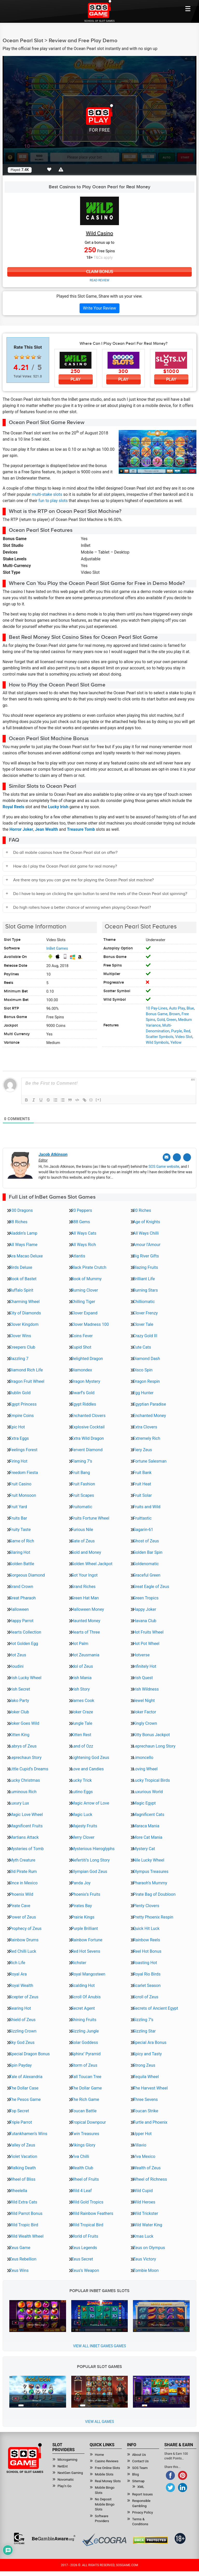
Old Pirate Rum (23, 1871)
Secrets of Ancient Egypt (155, 2007)
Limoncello (143, 1757)
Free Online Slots (107, 2467)
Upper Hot (142, 2133)
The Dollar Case (23, 2087)
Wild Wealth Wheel (26, 2235)
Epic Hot (17, 1426)
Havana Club (144, 1620)
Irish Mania (81, 1677)
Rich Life (17, 1962)
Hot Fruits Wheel (148, 1631)
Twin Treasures (85, 2133)
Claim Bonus (99, 271)
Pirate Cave (19, 1905)
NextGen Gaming (70, 2472)
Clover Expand (84, 1312)
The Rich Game (85, 2098)
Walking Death (22, 2167)
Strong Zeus (144, 2064)
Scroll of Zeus (145, 1996)
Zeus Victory (144, 2258)
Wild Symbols (157, 1042)
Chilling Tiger (83, 1301)
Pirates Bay (81, 1905)
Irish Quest (143, 1677)
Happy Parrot (21, 1620)
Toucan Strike (145, 2110)
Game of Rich (21, 1540)
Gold (161, 1019)
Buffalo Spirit (21, 1289)
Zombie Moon (146, 2269)
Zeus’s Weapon (85, 2269)
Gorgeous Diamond (27, 1574)
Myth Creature (22, 1859)
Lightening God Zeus (90, 1757)
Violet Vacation (23, 2155)
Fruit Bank (142, 1472)
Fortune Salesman (149, 1460)
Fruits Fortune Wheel (90, 1517)
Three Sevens (145, 2098)
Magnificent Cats (148, 1814)
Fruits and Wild (146, 1506)
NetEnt (63, 2465)
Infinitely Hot (144, 1665)
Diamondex (81, 1369)
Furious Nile (82, 1529)
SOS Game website (163, 1166)
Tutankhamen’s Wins (28, 2133)
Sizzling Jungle (85, 2030)
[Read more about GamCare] (19, 2538)
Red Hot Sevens (85, 1950)
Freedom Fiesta (23, 1472)
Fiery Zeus (142, 1449)
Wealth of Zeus (147, 2167)
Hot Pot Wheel (146, 1643)
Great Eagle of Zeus (151, 1586)
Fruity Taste (20, 1529)
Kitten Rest (81, 1734)
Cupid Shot (81, 1346)
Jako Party (19, 1700)
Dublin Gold (20, 1392)
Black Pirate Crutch (88, 1266)
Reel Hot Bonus (147, 1950)
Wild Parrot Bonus (25, 2212)
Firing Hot (18, 1460)
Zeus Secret (82, 2258)
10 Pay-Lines (156, 1008)
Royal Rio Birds (146, 1973)
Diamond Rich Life (26, 1369)
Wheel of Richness (150, 2178)
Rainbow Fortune (86, 1939)
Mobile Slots (104, 2474)
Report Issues (142, 2494)
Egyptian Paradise (149, 1403)
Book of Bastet (23, 1278)
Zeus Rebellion (22, 2258)
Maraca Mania (146, 1825)
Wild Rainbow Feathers (92, 2212)
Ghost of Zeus (146, 1540)
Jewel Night (144, 1700)
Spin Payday (20, 2064)
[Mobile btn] (188, 8)
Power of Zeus (22, 1916)
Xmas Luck (143, 2235)
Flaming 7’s (81, 1460)
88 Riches (18, 1221)
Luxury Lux (19, 1802)
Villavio (139, 2144)
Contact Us (140, 2461)
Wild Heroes (144, 2201)
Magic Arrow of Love (90, 1802)
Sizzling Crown (23, 2030)
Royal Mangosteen (88, 1973)
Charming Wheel (24, 1301)
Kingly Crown (145, 1722)
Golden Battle (21, 1563)
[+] (98, 1099)
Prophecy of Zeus (25, 1928)
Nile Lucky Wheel (148, 1859)
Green (171, 1019)
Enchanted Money (149, 1415)
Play (75, 379)
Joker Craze (82, 1711)
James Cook (82, 1700)
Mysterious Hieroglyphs (93, 1848)
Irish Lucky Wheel (25, 1677)
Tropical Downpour (88, 2121)
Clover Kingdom (24, 1323)
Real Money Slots (108, 2480)
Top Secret (19, 2110)
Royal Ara (18, 1973)
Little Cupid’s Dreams (28, 1768)
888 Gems (80, 1221)
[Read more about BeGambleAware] (53, 2538)
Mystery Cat (144, 1848)
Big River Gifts (146, 1255)
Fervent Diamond (87, 1449)
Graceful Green (146, 1574)
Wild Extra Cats (23, 2201)
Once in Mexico (23, 1882)
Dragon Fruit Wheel (26, 1380)
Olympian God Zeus (89, 1871)
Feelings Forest (23, 1449)
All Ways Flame (23, 1244)
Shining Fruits (83, 2019)
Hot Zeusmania (85, 1654)
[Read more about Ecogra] (104, 2539)
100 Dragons (21, 1209)
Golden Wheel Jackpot (91, 1563)
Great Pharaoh (22, 1597)
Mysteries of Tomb (26, 1848)
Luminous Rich (23, 1791)
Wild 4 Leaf (81, 2190)
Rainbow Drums (23, 1939)
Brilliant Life (144, 1278)
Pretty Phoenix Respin (153, 1916)
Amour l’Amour (146, 1244)
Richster (78, 1962)
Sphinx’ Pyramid (86, 2053)
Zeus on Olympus (149, 2247)
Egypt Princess (23, 1403)
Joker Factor (144, 1711)
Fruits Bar (18, 1517)
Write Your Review (99, 308)
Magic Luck (81, 1814)
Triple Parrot (20, 2121)
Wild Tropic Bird (23, 2224)
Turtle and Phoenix (150, 2121)
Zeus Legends (84, 2247)
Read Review (99, 280)
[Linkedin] (187, 1157)
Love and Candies (87, 1768)
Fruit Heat (142, 1483)
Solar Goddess (84, 2042)
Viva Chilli (80, 2155)
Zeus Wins (19, 2269)
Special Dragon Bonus (29, 2053)
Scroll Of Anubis (86, 1996)
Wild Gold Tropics (87, 2201)
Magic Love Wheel (26, 1814)
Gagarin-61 (143, 1529)
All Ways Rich (83, 1244)
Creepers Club (22, 1346)
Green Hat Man (85, 1597)
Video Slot (183, 1036)
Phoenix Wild (21, 1893)
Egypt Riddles (83, 1403)
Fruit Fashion (83, 1483)
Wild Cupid (143, 2190)
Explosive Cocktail (88, 1426)
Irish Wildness (146, 1688)
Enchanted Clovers (88, 1415)
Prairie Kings (83, 1916)
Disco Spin (142, 1369)
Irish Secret (19, 1688)
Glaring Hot (19, 1551)
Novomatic (66, 2479)
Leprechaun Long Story (154, 1745)
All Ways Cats (83, 1232)
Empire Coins (21, 1415)
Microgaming (67, 2459)
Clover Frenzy (145, 1312)
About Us (139, 2454)
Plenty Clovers (146, 1905)
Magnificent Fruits (25, 1825)
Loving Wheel (145, 1768)
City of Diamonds (25, 1312)
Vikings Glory (83, 2144)
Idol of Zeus (82, 1665)
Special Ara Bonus (149, 2042)
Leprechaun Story (25, 1757)
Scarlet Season (146, 1985)
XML (140, 2486)
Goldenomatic (146, 1563)
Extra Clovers (145, 1426)
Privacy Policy (142, 2512)
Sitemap (138, 2480)
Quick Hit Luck (146, 1928)
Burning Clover (84, 1289)
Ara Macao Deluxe (26, 1255)
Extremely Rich (146, 1437)
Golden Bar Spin (147, 1551)
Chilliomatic (144, 1301)
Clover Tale (143, 1323)
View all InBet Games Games (99, 2345)
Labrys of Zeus (23, 1745)
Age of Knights (146, 1221)
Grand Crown (21, 1586)
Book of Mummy (86, 1278)
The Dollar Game (86, 2087)
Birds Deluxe (20, 1266)
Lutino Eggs (82, 1791)
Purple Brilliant (84, 1928)
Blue (190, 1008)
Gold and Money (86, 1551)
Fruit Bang (80, 1472)
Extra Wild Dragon (87, 1437)
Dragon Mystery (85, 1380)
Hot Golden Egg (23, 1643)
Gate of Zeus (83, 1540)
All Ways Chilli (146, 1232)
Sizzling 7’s (143, 2019)
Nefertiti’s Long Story (90, 1859)
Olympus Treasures (150, 1871)
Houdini (16, 1665)
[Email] (168, 1157)
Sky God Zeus (21, 2042)
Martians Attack (24, 1836)
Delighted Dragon (87, 1358)
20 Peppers (81, 1209)
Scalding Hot (83, 1985)
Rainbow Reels (146, 1939)
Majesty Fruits (84, 1825)
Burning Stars (145, 1289)
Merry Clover (83, 1836)
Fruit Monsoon (22, 1494)
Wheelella (18, 2190)
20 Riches (142, 1209)
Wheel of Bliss (22, 2178)
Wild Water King (147, 2224)
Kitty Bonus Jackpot (151, 1734)
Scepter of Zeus (23, 1996)
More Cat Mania (147, 1836)
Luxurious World (148, 1791)
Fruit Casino (20, 1483)
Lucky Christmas (24, 1779)
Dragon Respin (146, 1380)
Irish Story (80, 1688)
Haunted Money (85, 1620)
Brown (174, 1014)
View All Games (99, 2421)
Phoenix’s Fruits (85, 1893)
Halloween (19, 1608)
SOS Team (140, 2467)
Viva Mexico (144, 2155)
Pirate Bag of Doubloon (154, 1893)
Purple (176, 1031)
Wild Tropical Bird (87, 2224)
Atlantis (78, 1255)
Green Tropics (146, 1597)
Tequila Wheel (146, 2076)
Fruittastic (142, 1517)
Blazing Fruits (145, 1266)
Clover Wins (20, 1335)
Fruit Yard (18, 1506)
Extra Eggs (19, 1437)
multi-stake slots (47, 494)
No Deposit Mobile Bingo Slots (105, 2504)
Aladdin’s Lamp (23, 1232)
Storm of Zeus (84, 2064)
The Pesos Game (25, 2098)
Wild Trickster (145, 2212)
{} (91, 1099)
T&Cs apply (103, 257)
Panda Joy (81, 1882)
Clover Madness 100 (90, 1323)
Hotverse (141, 1654)
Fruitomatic (81, 1506)
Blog (135, 2474)
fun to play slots (53, 500)
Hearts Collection (25, 1631)
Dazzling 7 (19, 1358)
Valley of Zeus (22, 2144)
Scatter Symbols (160, 1036)
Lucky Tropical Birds (151, 1779)
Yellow (176, 1042)
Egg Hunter (143, 1392)
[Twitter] (177, 1157)
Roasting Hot (145, 1962)
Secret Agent (83, 2007)
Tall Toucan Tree (86, 2076)
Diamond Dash (146, 1358)
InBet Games (57, 948)
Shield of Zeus (22, 2019)
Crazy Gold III (145, 1335)
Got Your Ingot (84, 1574)
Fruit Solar (142, 1494)
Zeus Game (19, 2247)
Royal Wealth (21, 1985)
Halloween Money (87, 1608)
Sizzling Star (144, 2030)
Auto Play (177, 1008)
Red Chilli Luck (22, 1950)
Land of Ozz (82, 1745)
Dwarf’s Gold (83, 1392)
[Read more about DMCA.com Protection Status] (150, 2539)
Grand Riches (83, 1586)
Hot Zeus (17, 1654)
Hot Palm (79, 1643)
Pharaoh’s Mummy (150, 1882)
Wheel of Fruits (85, 2178)
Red (187, 1031)
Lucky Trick (81, 1779)
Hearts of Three (85, 1631)
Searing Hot (20, 2007)
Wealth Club (82, 2167)
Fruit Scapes (82, 1494)
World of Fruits (84, 2235)
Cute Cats (142, 1346)
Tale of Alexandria (25, 2076)
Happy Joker (144, 1608)
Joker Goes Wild (24, 1722)
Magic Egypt (144, 1802)
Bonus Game (156, 1014)
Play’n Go (65, 2485)
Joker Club (19, 1711)
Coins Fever (82, 1335)
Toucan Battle (84, 2110)
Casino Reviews (106, 2461)
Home (99, 2454)
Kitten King (19, 1734)
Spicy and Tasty (147, 2053)
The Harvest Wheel (150, 2087)
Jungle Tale (81, 1722)
